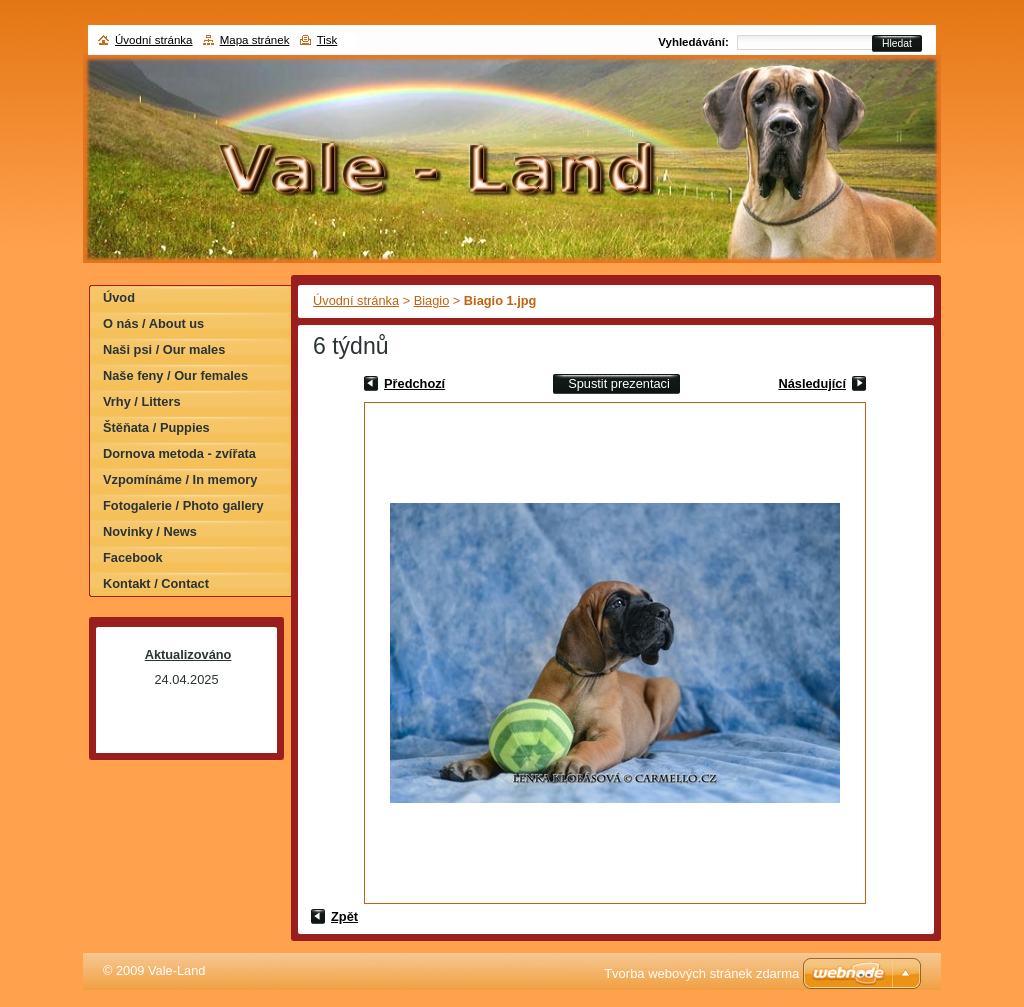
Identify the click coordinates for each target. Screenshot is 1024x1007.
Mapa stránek (255, 40)
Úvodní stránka (356, 300)
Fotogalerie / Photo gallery (183, 505)
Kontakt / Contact (156, 583)
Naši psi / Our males (164, 349)
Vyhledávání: (693, 42)
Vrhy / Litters (142, 401)
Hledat (897, 43)
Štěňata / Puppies (156, 427)
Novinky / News (150, 531)
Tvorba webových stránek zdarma (701, 973)
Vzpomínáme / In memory (180, 479)
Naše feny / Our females (175, 375)
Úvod (119, 297)
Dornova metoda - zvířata (179, 453)
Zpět (344, 916)
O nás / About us (153, 323)
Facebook (133, 557)
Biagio (432, 300)
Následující (812, 383)
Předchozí (414, 383)
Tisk (327, 40)
